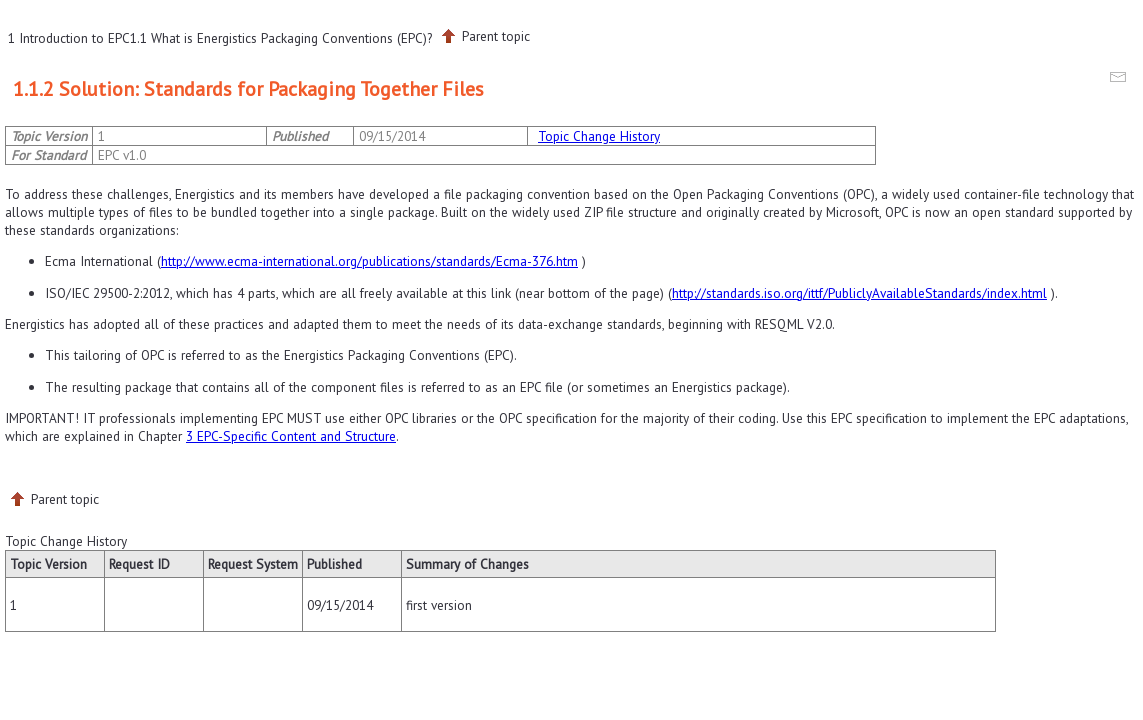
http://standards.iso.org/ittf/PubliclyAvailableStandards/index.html (859, 293)
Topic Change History (599, 136)
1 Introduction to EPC (69, 38)
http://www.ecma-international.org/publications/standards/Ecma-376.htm (369, 261)
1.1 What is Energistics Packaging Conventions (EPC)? (281, 38)
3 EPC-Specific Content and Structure (291, 436)
